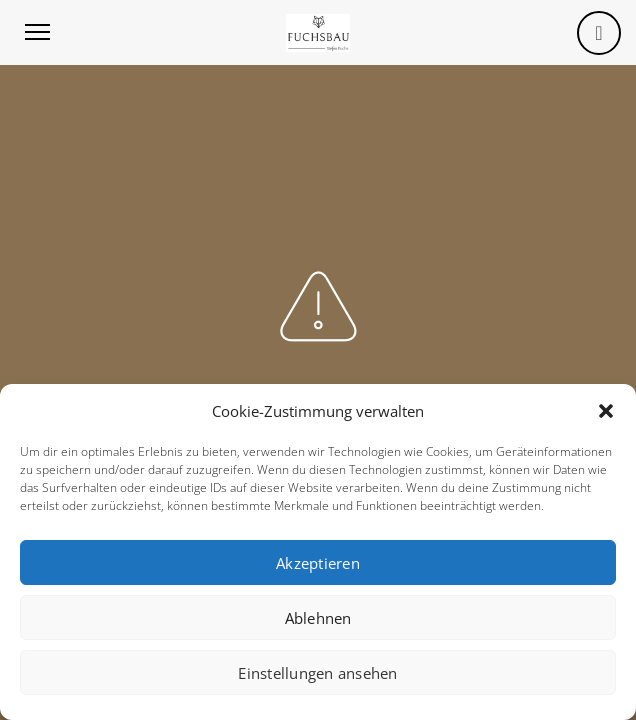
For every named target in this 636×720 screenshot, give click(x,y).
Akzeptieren (318, 563)
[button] (606, 411)
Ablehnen (318, 618)
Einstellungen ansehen (317, 673)
